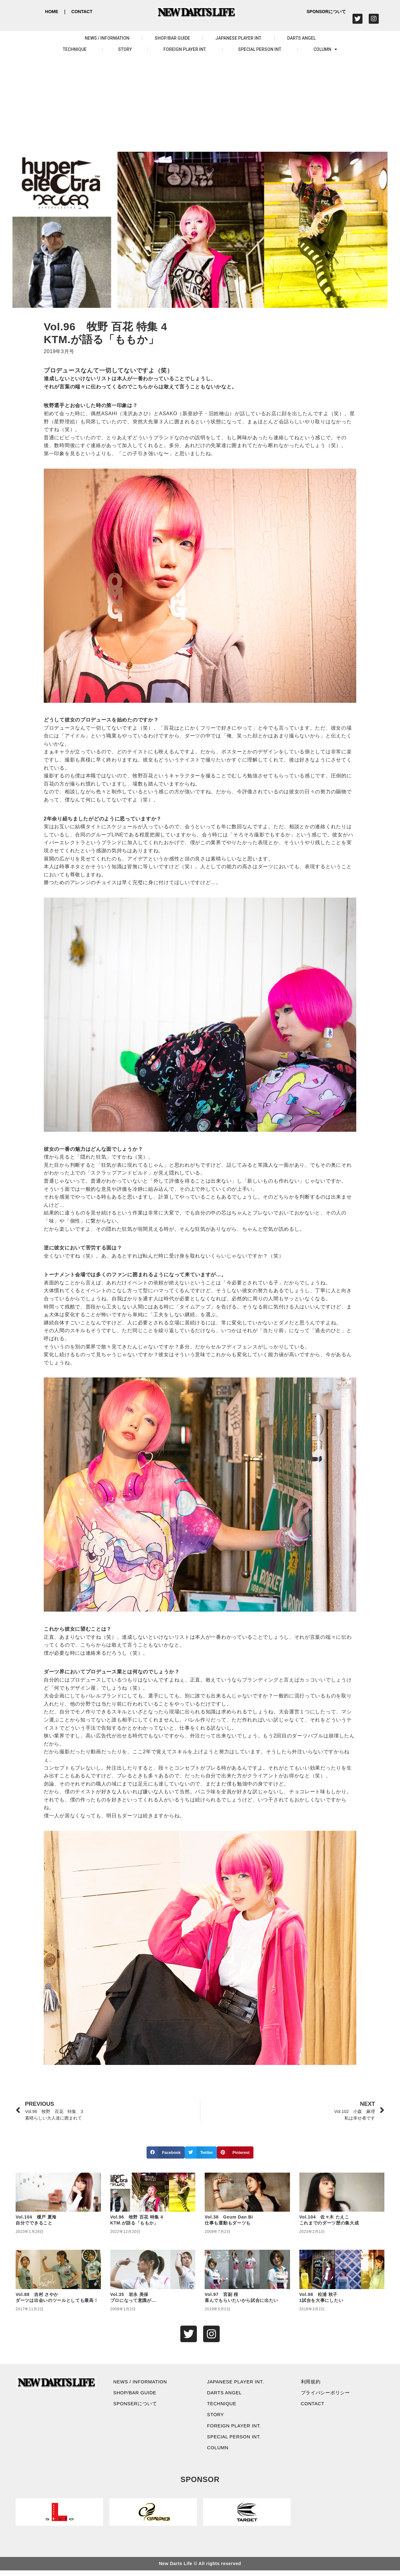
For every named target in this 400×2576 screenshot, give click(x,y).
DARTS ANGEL (301, 38)
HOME (51, 11)
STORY (125, 49)
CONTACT (81, 11)
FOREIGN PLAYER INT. (185, 49)
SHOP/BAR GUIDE (172, 38)
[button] (166, 2152)
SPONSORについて (326, 11)
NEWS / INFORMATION (107, 38)
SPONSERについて (137, 2406)
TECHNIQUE (75, 49)
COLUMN (325, 49)
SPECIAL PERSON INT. (260, 49)
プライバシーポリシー (328, 2394)
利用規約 (312, 2382)
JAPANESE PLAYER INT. (238, 38)
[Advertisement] (200, 105)
